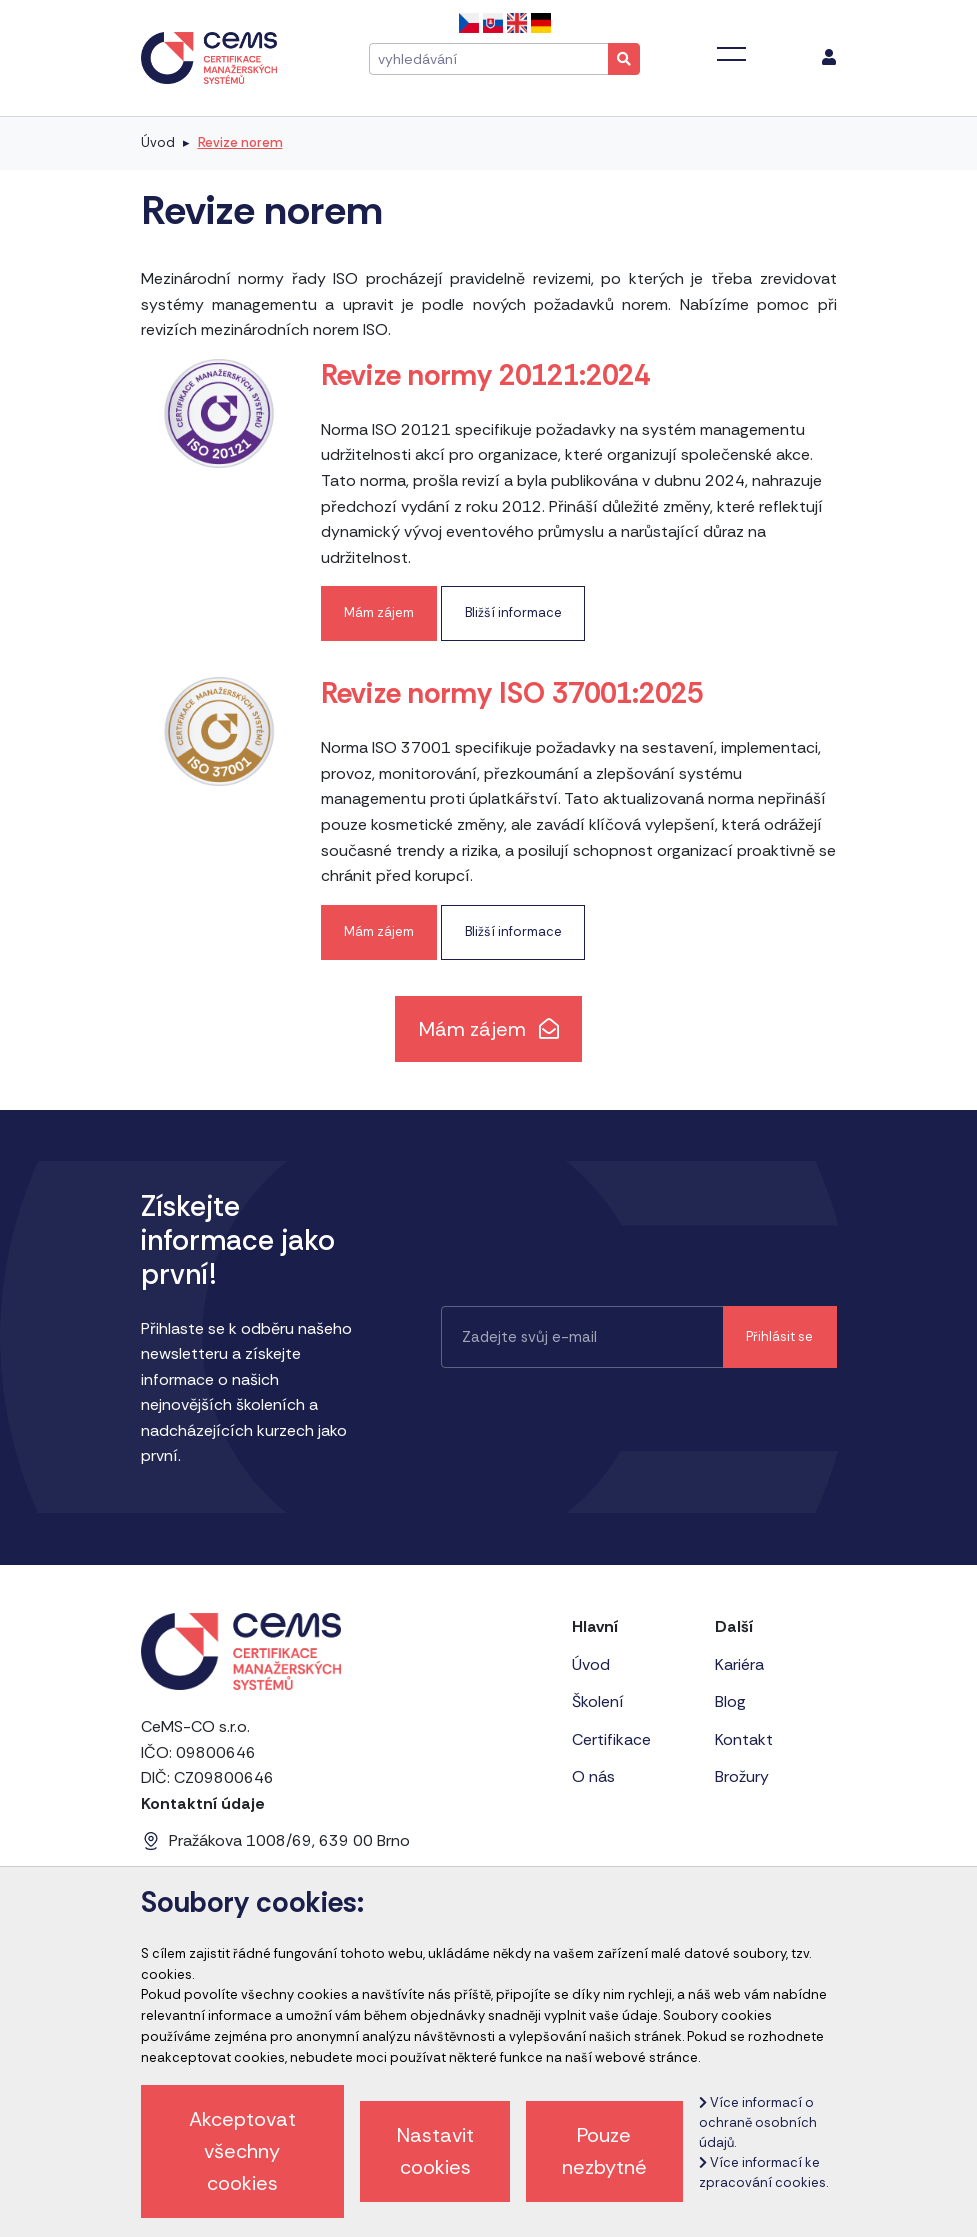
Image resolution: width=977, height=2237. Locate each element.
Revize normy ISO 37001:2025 (512, 693)
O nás (593, 1776)
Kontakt (744, 1739)
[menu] (829, 58)
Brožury (742, 1776)
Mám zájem (379, 612)
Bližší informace (513, 612)
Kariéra (739, 1664)
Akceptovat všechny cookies (242, 2151)
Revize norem (240, 142)
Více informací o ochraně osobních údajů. (758, 2122)
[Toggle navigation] (731, 54)
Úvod (158, 142)
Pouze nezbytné (604, 2151)
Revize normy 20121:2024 (485, 375)
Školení (598, 1701)
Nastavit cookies (435, 2151)
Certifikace (611, 1739)
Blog (730, 1701)
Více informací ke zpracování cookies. (763, 2172)
